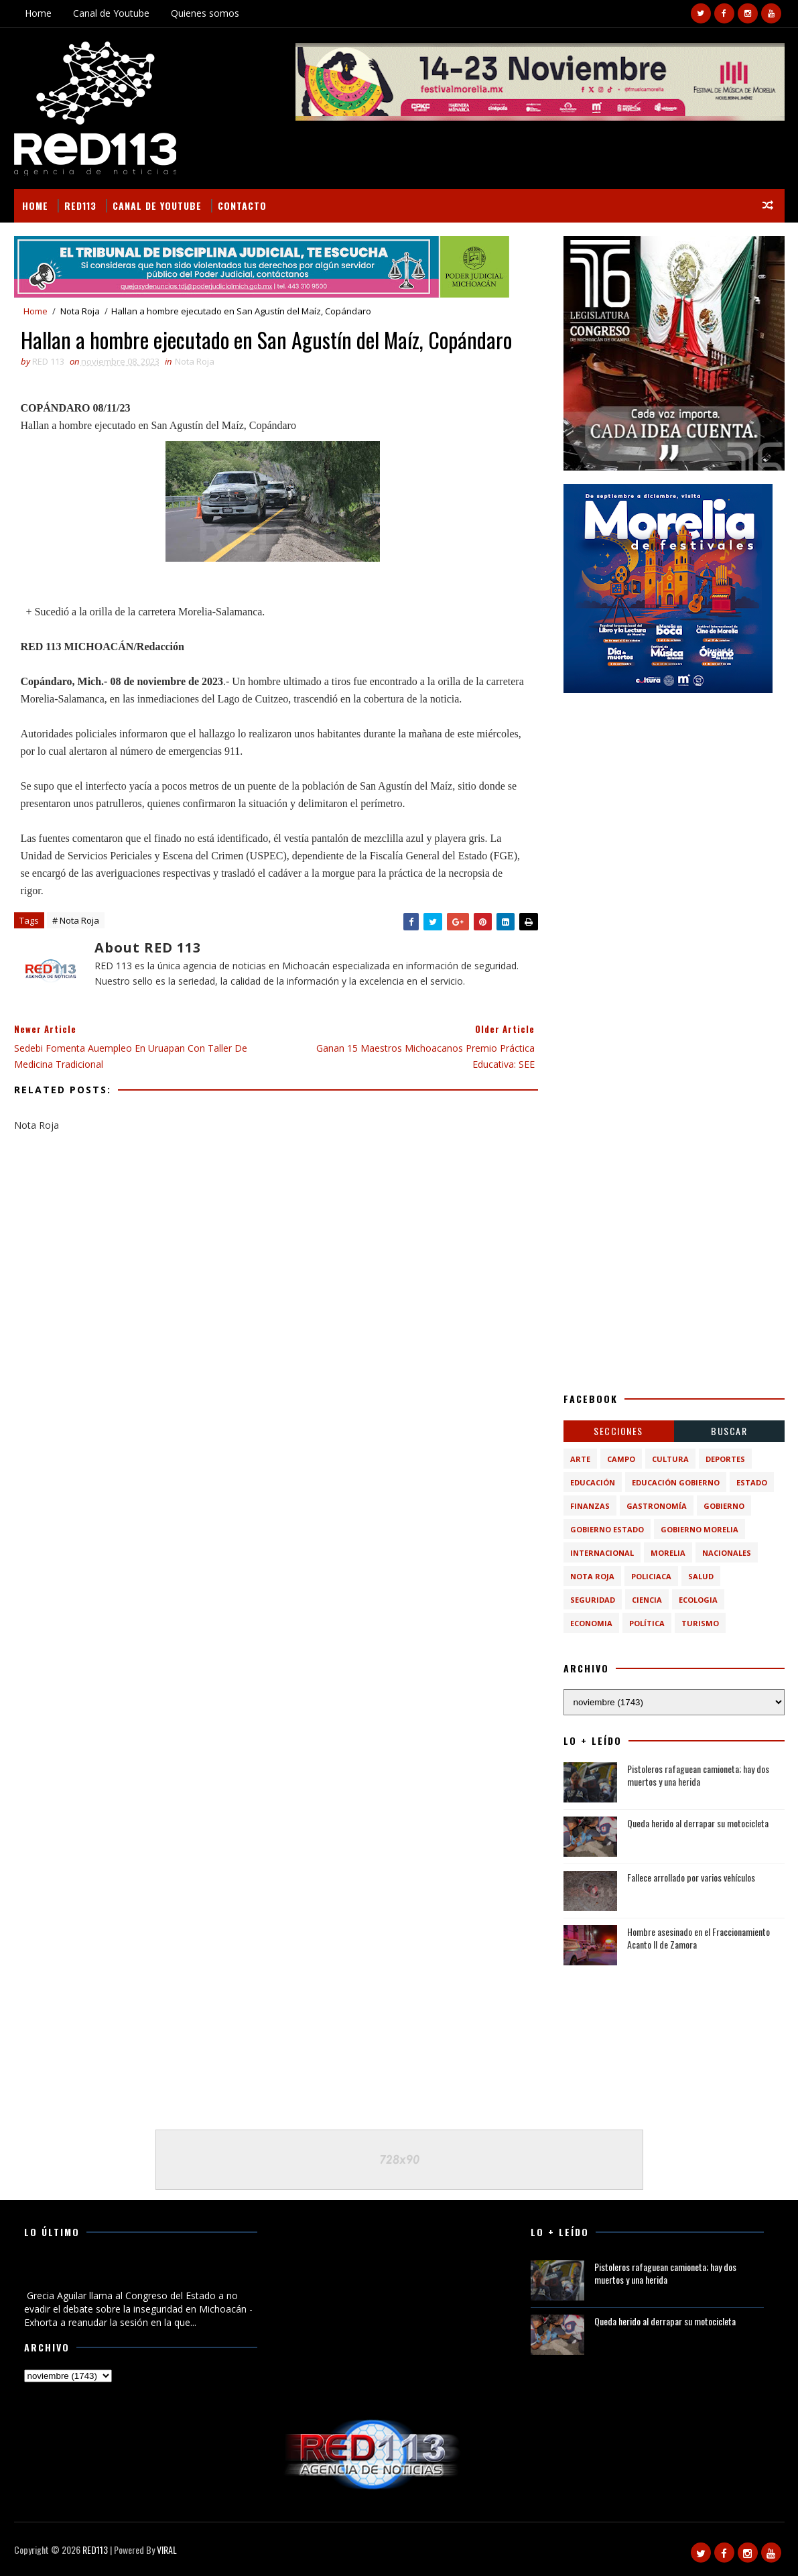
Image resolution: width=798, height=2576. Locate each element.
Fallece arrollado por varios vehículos (691, 1877)
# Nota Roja (75, 920)
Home (38, 13)
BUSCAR (729, 1431)
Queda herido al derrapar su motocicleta (698, 1823)
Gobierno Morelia (699, 1529)
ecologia (698, 1600)
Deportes (725, 1459)
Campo (621, 1459)
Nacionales (726, 1553)
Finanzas (590, 1506)
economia (591, 1623)
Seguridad (592, 1600)
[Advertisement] (674, 790)
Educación (592, 1482)
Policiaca (651, 1576)
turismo (700, 1623)
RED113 (80, 205)
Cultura (670, 1459)
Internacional (602, 1553)
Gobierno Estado (607, 1529)
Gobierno (724, 1506)
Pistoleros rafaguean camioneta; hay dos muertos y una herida (698, 1775)
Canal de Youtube (111, 13)
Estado (751, 1482)
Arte (580, 1459)
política (647, 1623)
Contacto (242, 205)
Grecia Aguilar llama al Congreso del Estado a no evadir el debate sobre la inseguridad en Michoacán (133, 2274)
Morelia (668, 1553)
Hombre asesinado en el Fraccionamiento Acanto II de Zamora (698, 1938)
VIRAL (167, 2549)
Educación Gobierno (676, 1482)
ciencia (647, 1600)
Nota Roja (80, 311)
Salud (701, 1576)
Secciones (618, 1431)
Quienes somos (205, 13)
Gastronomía (656, 1506)
